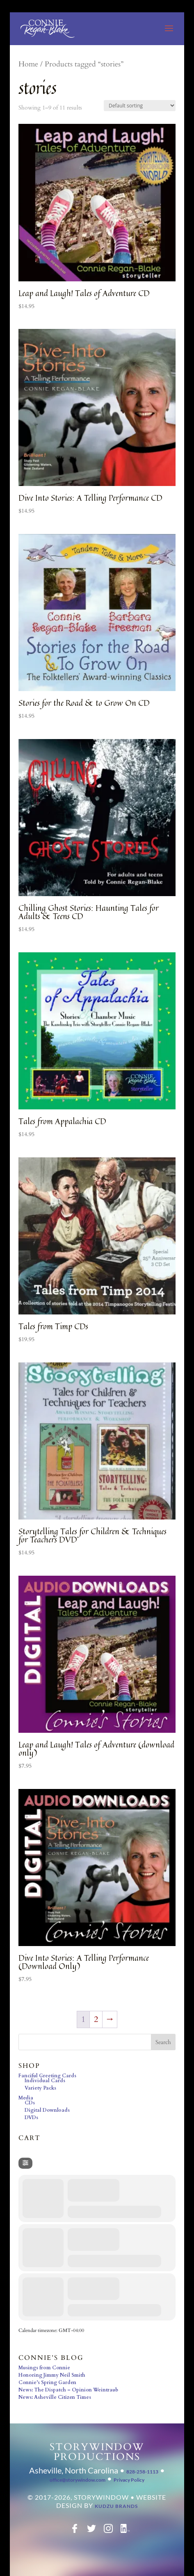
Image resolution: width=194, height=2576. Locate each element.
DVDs (31, 2117)
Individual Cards (45, 2080)
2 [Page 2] (96, 2019)
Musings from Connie (44, 2367)
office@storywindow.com (77, 2480)
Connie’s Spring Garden (47, 2382)
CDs (30, 2102)
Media (25, 2097)
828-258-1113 (142, 2472)
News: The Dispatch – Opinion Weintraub (68, 2389)
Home (28, 64)
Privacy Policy (129, 2480)
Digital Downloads (47, 2110)
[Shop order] (140, 105)
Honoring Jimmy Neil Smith (51, 2375)
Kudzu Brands (116, 2506)
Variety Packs (40, 2087)
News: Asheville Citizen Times (54, 2397)
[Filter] (25, 2163)
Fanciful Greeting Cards (47, 2075)
